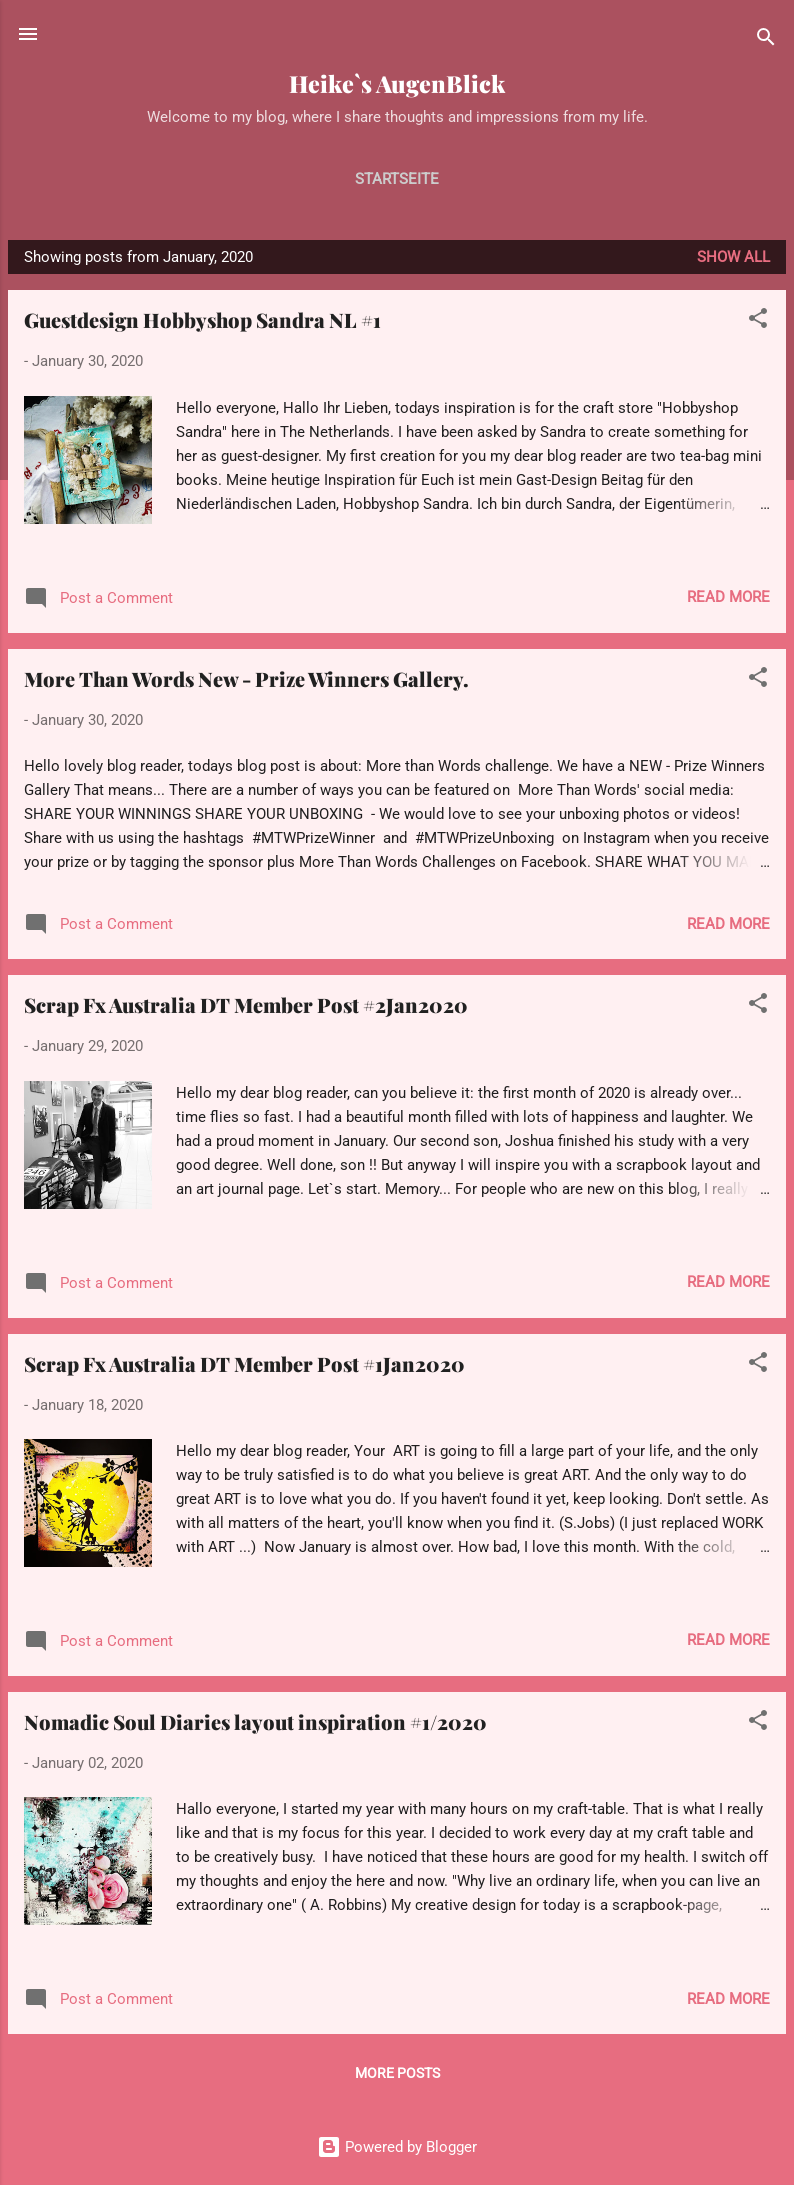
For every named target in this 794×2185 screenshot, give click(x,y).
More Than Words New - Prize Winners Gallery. (246, 678)
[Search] (766, 40)
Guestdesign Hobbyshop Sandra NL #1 (202, 319)
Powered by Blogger (397, 2147)
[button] (758, 321)
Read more (728, 597)
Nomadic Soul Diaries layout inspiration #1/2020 (255, 1721)
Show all (733, 257)
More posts (397, 2073)
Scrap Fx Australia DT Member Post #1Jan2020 (244, 1363)
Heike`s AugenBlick (397, 83)
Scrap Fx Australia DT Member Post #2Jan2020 (246, 1004)
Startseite (397, 179)
